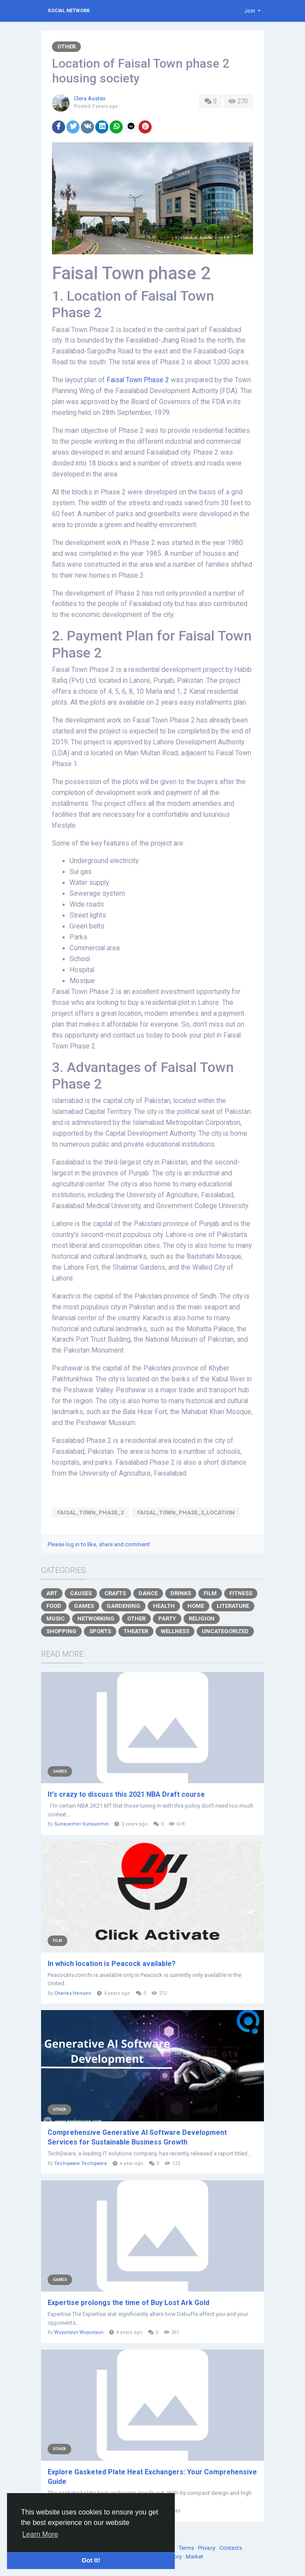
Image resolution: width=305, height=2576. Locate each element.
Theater (136, 1631)
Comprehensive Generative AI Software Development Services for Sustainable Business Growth (137, 2137)
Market (194, 2556)
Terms (187, 2548)
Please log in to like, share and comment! (99, 1544)
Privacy (207, 2548)
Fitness (240, 1593)
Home (195, 1606)
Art (51, 1593)
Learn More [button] (40, 2534)
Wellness (175, 1631)
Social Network (69, 11)
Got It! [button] (91, 2560)
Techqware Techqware (80, 2163)
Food (53, 1606)
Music (55, 1618)
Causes (81, 1593)
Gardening (123, 1606)
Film (210, 1593)
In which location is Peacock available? (112, 1963)
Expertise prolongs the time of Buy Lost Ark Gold (128, 2303)
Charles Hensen (72, 1993)
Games (84, 1606)
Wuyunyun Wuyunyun (79, 2332)
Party (167, 1618)
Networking (95, 1618)
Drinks (180, 1593)
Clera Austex (89, 98)
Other (66, 46)
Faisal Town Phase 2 (138, 380)
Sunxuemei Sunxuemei (81, 1824)
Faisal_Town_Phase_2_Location (186, 1512)
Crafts (115, 1593)
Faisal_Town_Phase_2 (90, 1512)
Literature (233, 1606)
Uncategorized (225, 1631)
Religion (202, 1618)
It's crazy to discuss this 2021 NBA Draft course (126, 1794)
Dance (148, 1593)
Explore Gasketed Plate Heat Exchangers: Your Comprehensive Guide (152, 2477)
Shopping (61, 1631)
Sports (100, 1631)
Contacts (231, 2548)
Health (164, 1606)
